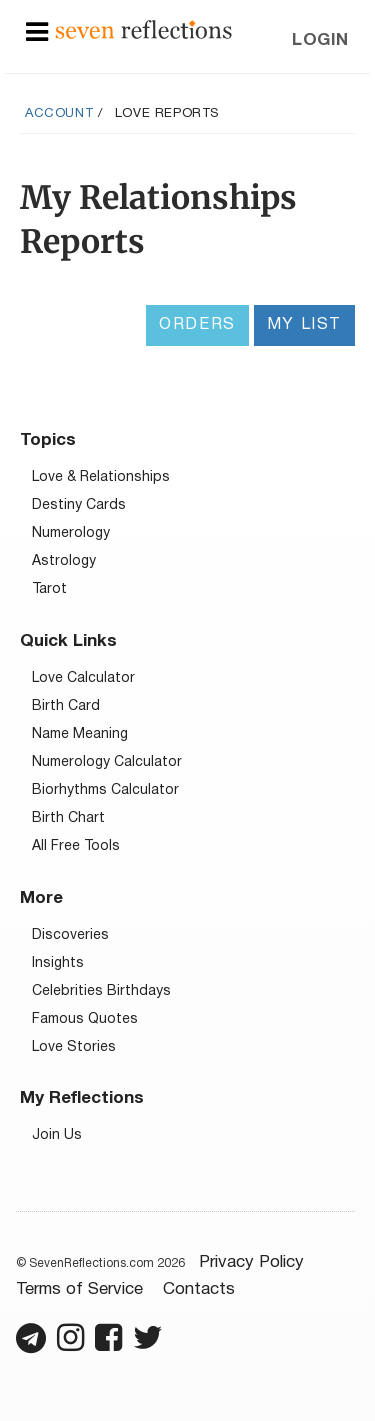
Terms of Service (79, 1289)
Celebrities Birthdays (101, 991)
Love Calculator (83, 678)
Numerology (71, 533)
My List (304, 325)
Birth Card (66, 706)
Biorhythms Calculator (105, 790)
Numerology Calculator (107, 762)
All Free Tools (76, 846)
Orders (197, 325)
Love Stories (74, 1047)
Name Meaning (80, 734)
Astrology (64, 561)
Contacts (199, 1289)
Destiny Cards (79, 505)
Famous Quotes (85, 1019)
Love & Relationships (101, 477)
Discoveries (70, 935)
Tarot (49, 589)
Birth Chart (68, 818)
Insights (58, 963)
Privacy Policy (251, 1262)
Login (320, 40)
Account (59, 114)
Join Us (57, 1135)
